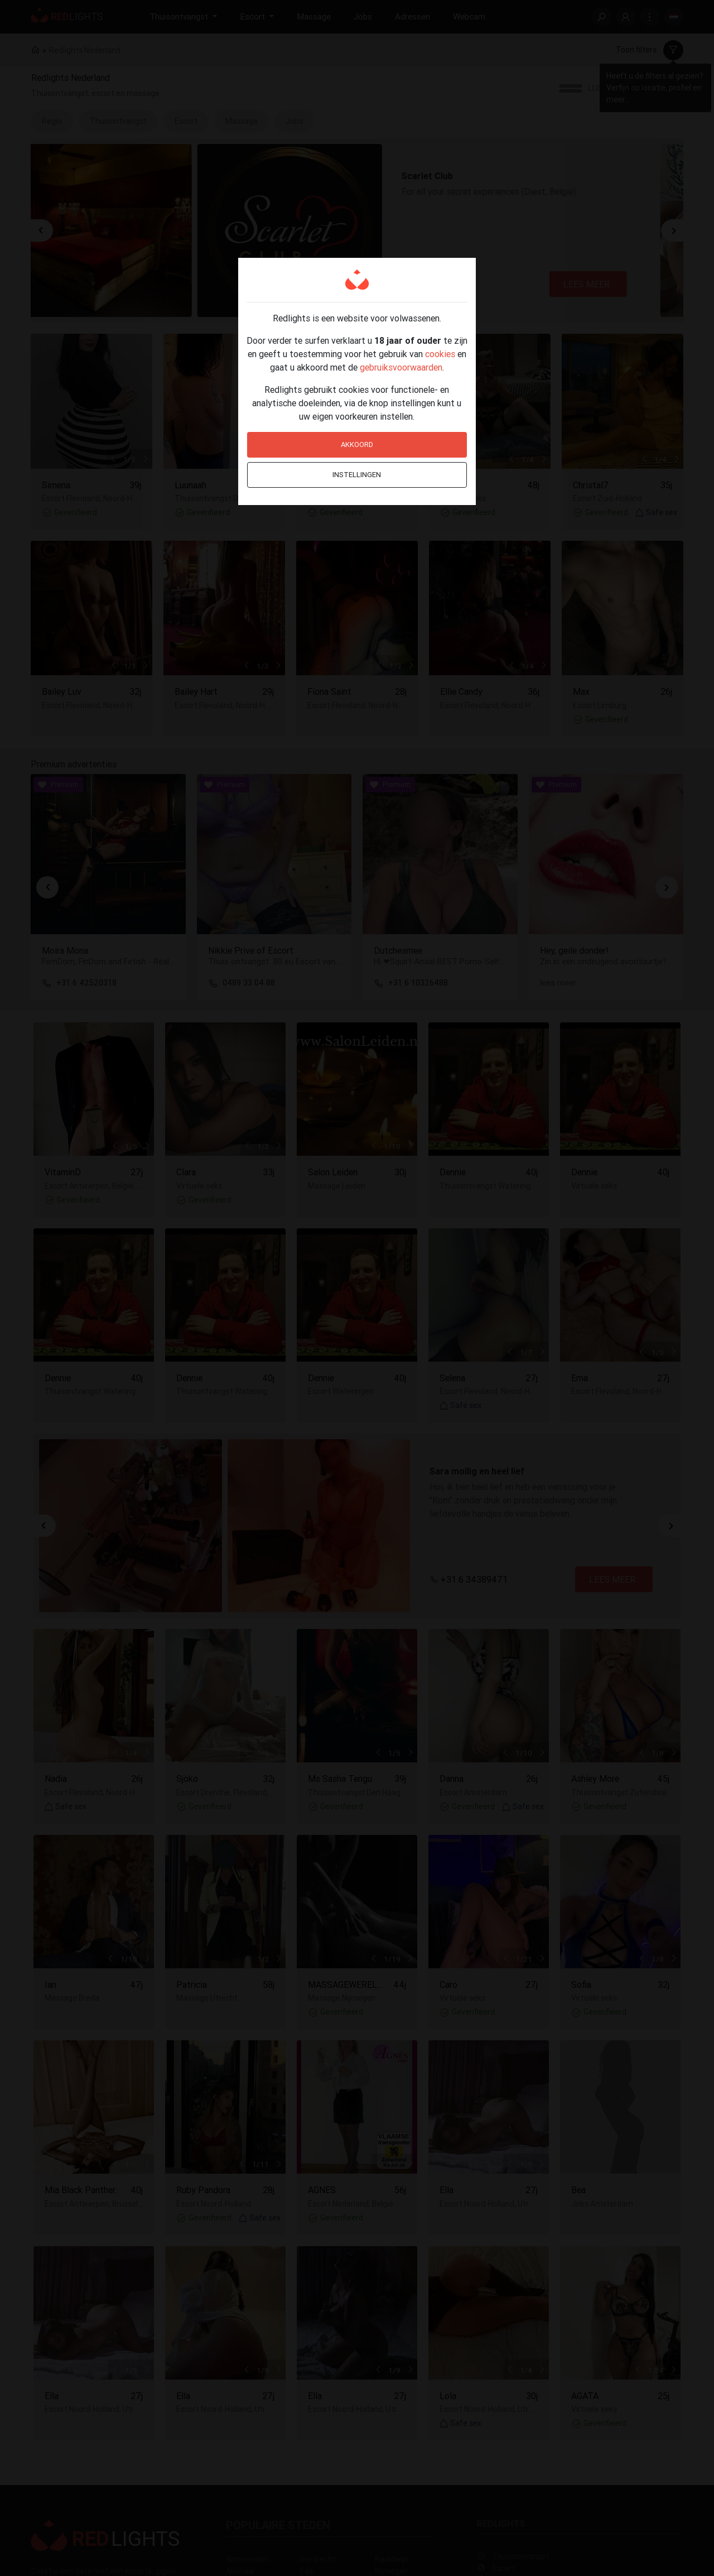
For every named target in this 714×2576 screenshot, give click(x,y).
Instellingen (356, 474)
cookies (440, 353)
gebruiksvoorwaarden (401, 367)
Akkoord (357, 444)
